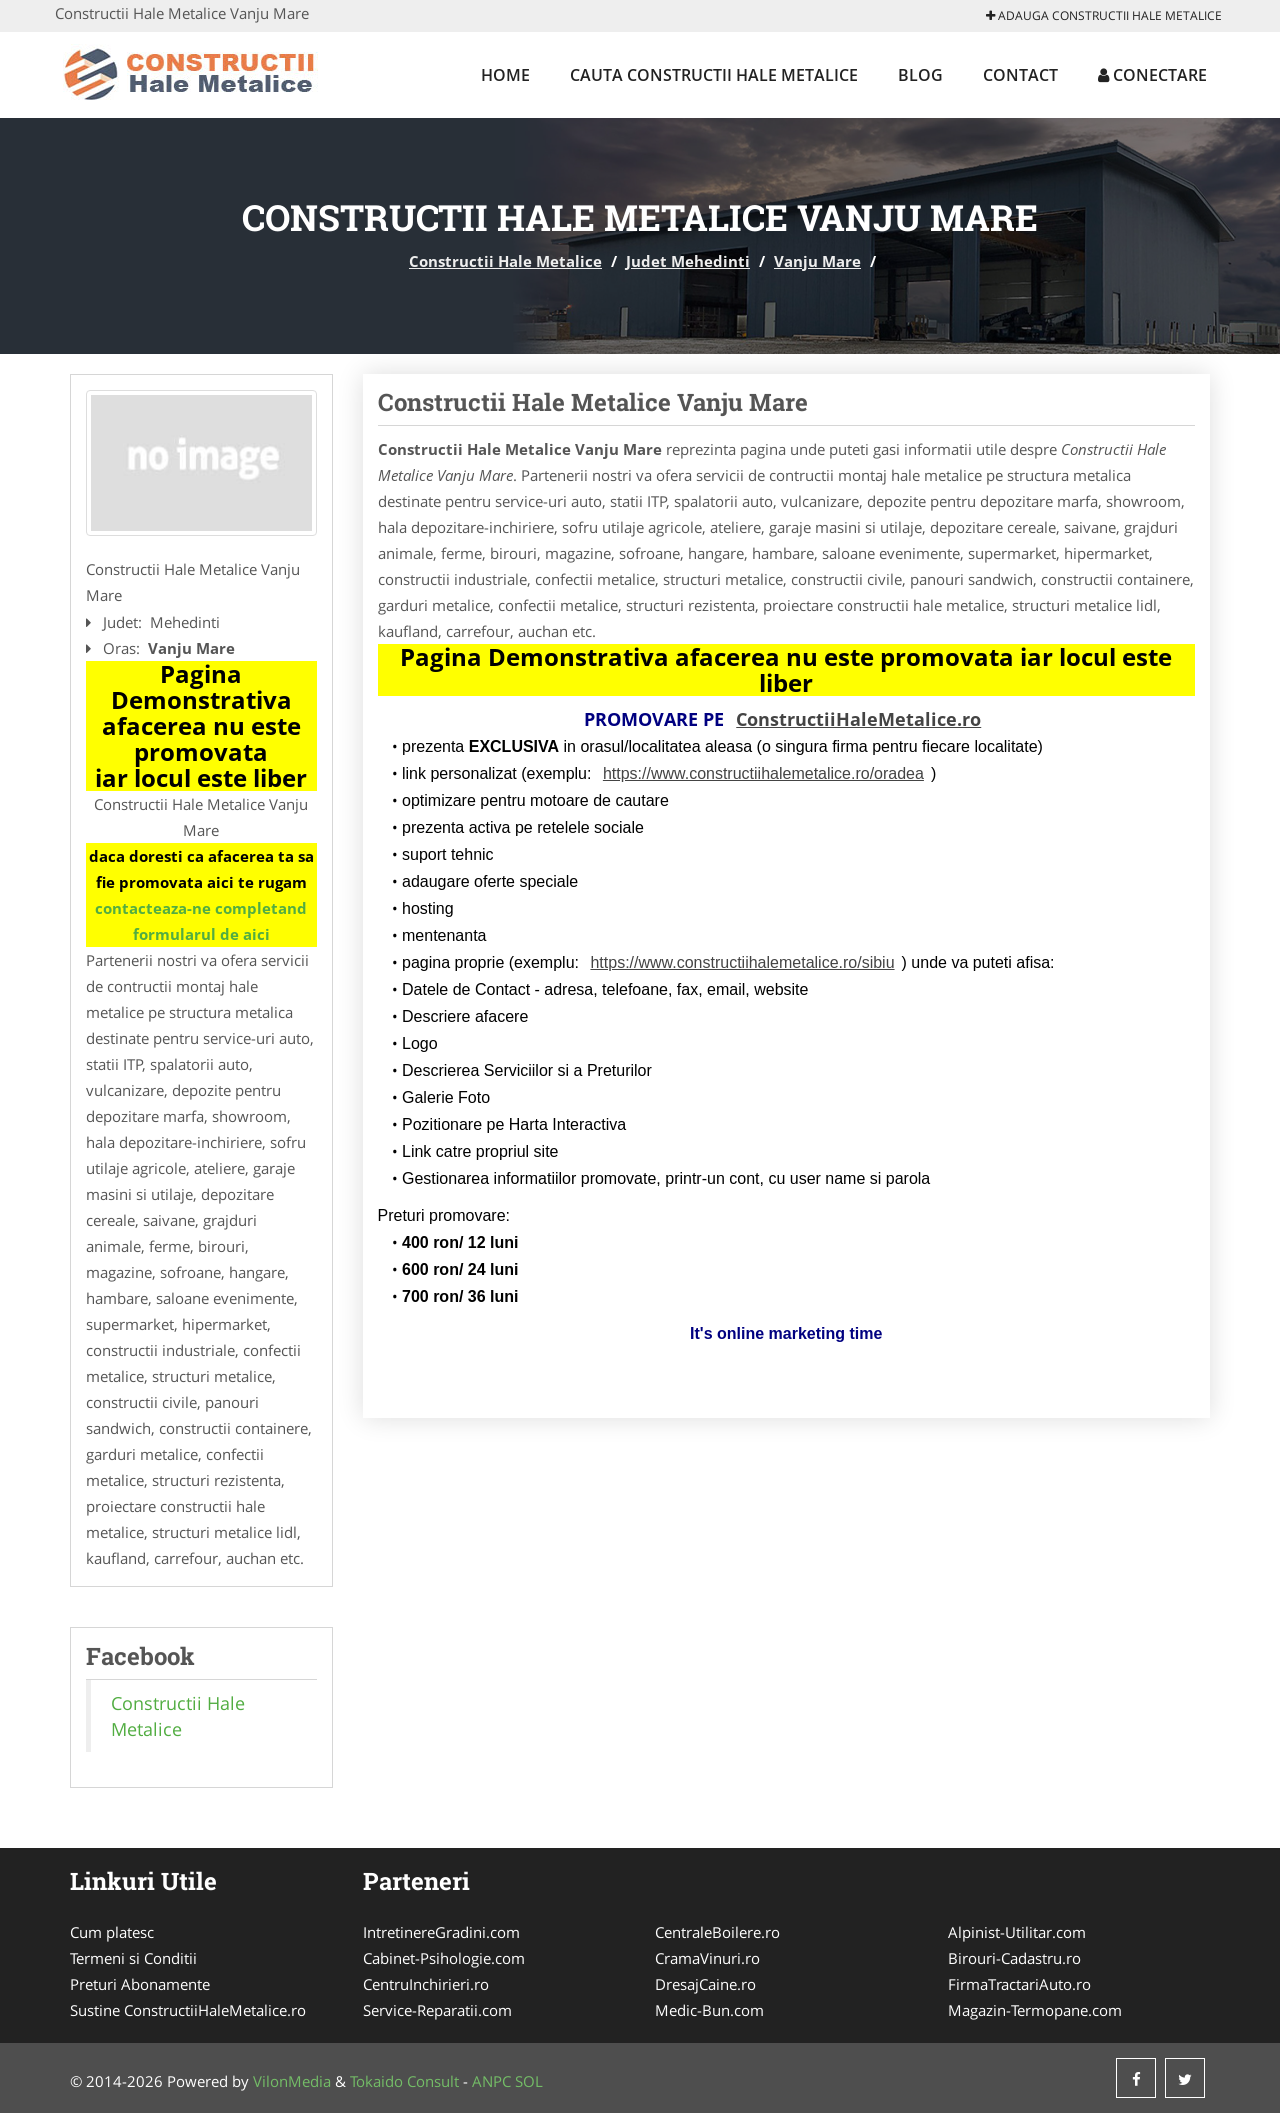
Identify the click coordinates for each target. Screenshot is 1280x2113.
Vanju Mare (817, 261)
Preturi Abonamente (140, 1984)
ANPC (491, 2081)
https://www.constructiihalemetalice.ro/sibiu (742, 962)
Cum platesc (112, 1932)
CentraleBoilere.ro (717, 1932)
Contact (1020, 75)
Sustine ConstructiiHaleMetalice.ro (188, 2010)
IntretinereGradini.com (441, 1932)
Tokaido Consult (404, 2081)
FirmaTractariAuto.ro (1019, 1984)
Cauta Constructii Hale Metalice (714, 75)
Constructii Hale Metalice (505, 261)
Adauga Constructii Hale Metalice (1104, 15)
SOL (529, 2081)
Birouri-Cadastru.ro (1014, 1958)
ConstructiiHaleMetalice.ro (858, 719)
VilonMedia (292, 2081)
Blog (920, 75)
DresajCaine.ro (705, 1984)
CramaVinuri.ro (707, 1958)
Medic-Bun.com (709, 2010)
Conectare (1152, 75)
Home (505, 75)
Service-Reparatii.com (437, 2010)
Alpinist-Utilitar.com (1017, 1932)
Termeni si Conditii (133, 1958)
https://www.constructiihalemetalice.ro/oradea (763, 773)
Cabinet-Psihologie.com (444, 1958)
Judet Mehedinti (688, 261)
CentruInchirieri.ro (426, 1984)
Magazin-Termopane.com (1035, 2010)
